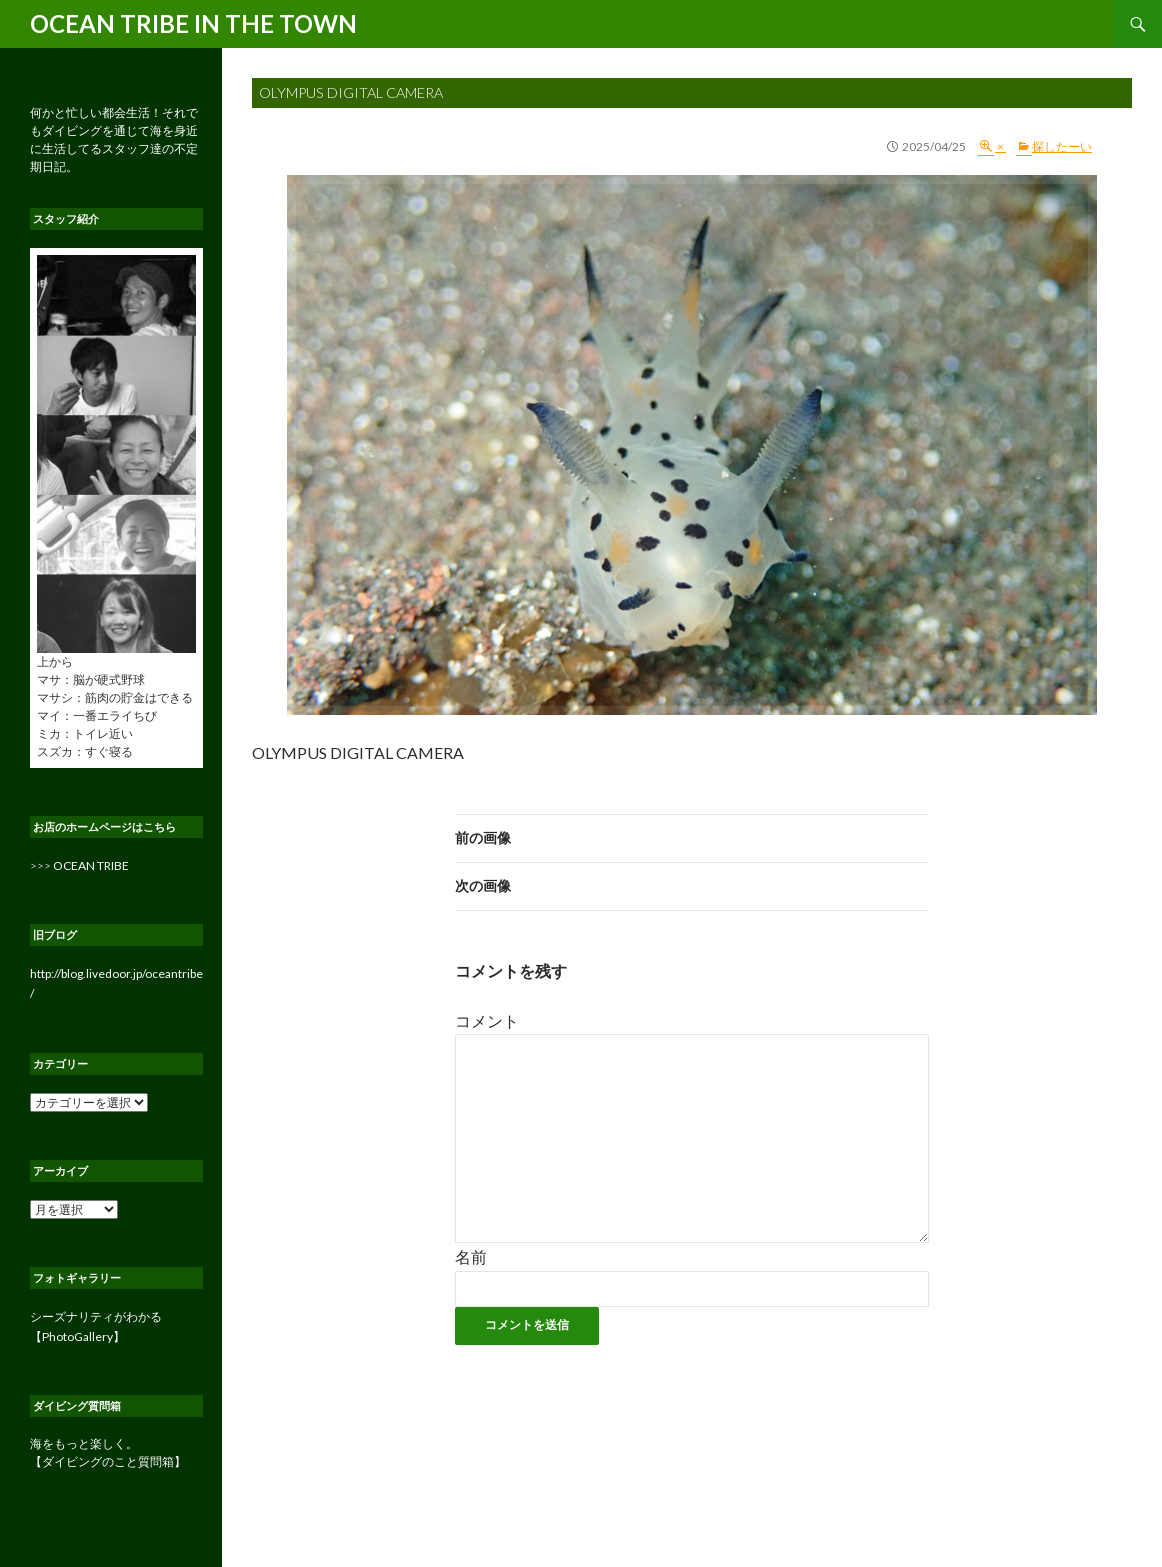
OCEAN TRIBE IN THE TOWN (193, 23)
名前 (471, 1256)
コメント (487, 1020)
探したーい (1062, 146)
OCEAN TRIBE (91, 865)
